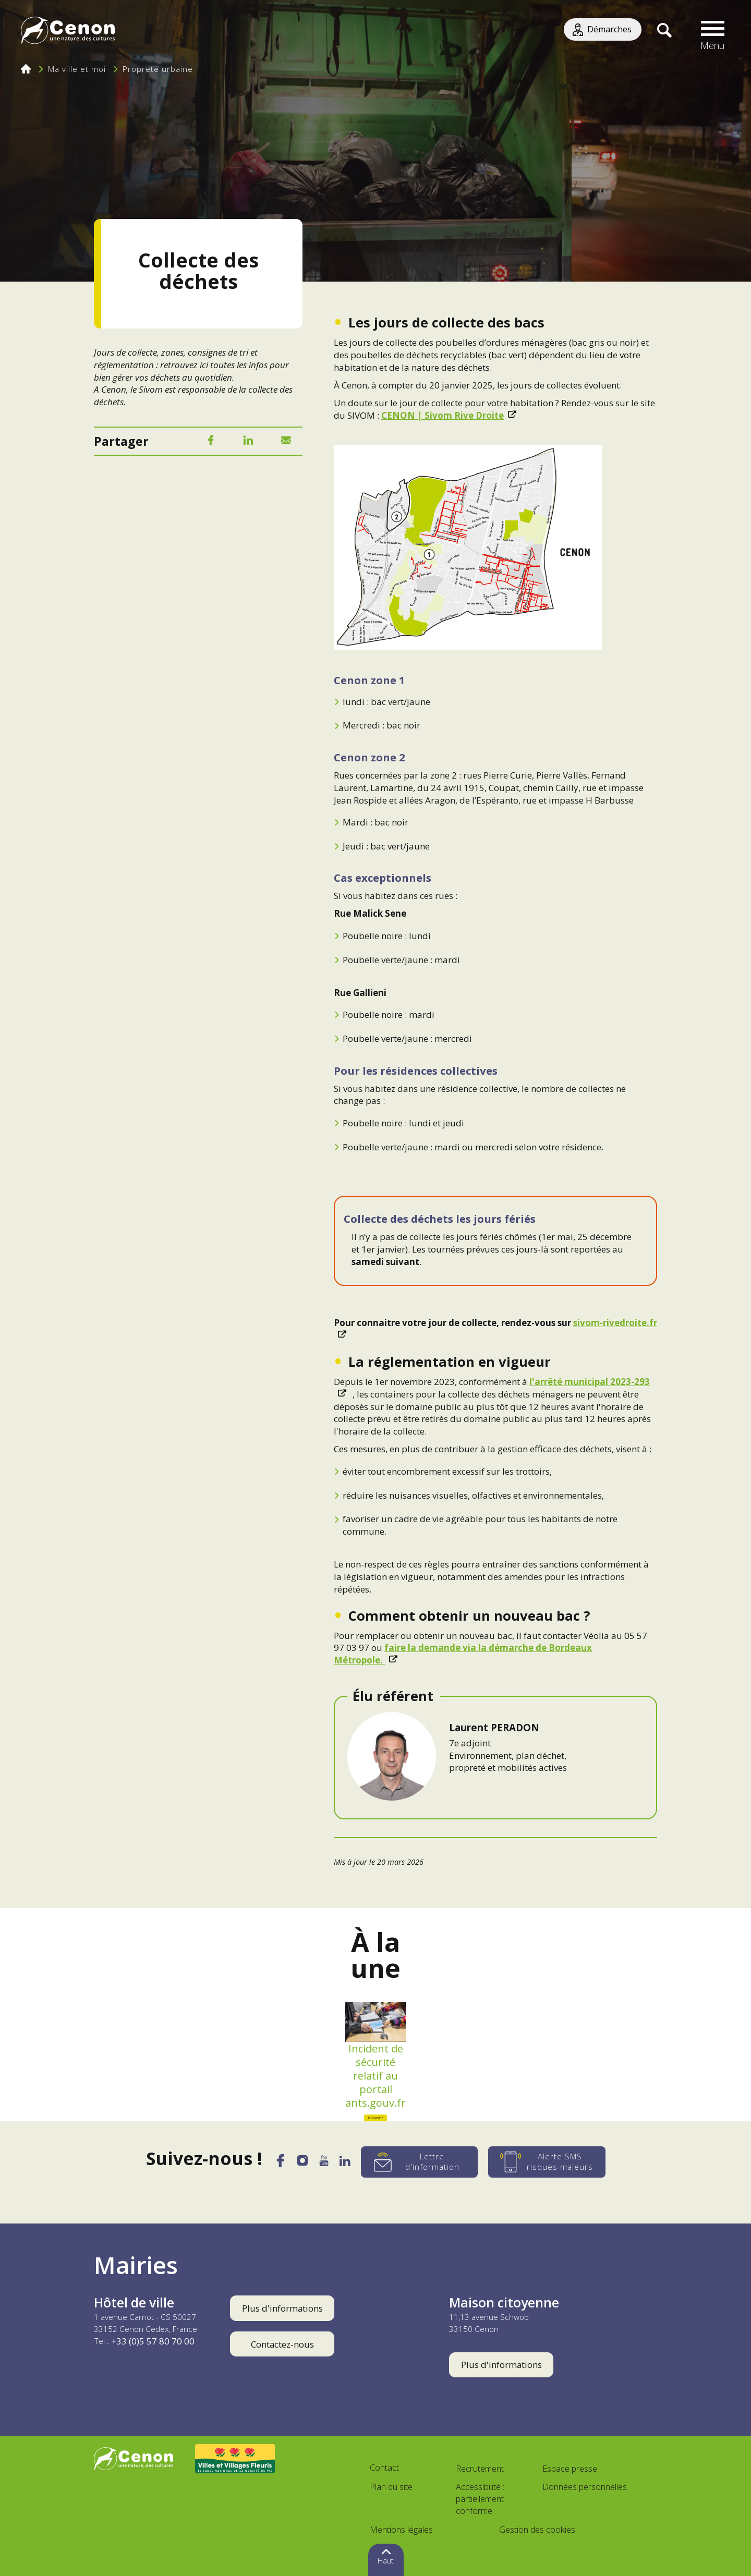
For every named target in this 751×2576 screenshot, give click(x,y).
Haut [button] (386, 2561)
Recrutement (480, 2468)
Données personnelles (584, 2487)
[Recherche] (664, 31)
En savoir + (375, 2118)
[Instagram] (301, 2163)
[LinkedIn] (248, 442)
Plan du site (391, 2487)
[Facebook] (210, 442)
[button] (713, 31)
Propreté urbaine (158, 69)
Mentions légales (401, 2529)
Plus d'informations (282, 2308)
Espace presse (569, 2468)
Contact (384, 2467)
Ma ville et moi (77, 69)
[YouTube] (325, 2164)
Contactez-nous (282, 2344)
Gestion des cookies (537, 2529)
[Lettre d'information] (425, 2162)
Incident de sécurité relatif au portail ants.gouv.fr (375, 2076)
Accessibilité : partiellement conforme (480, 2499)
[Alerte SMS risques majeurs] (553, 2162)
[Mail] (286, 442)
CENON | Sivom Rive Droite (442, 415)
